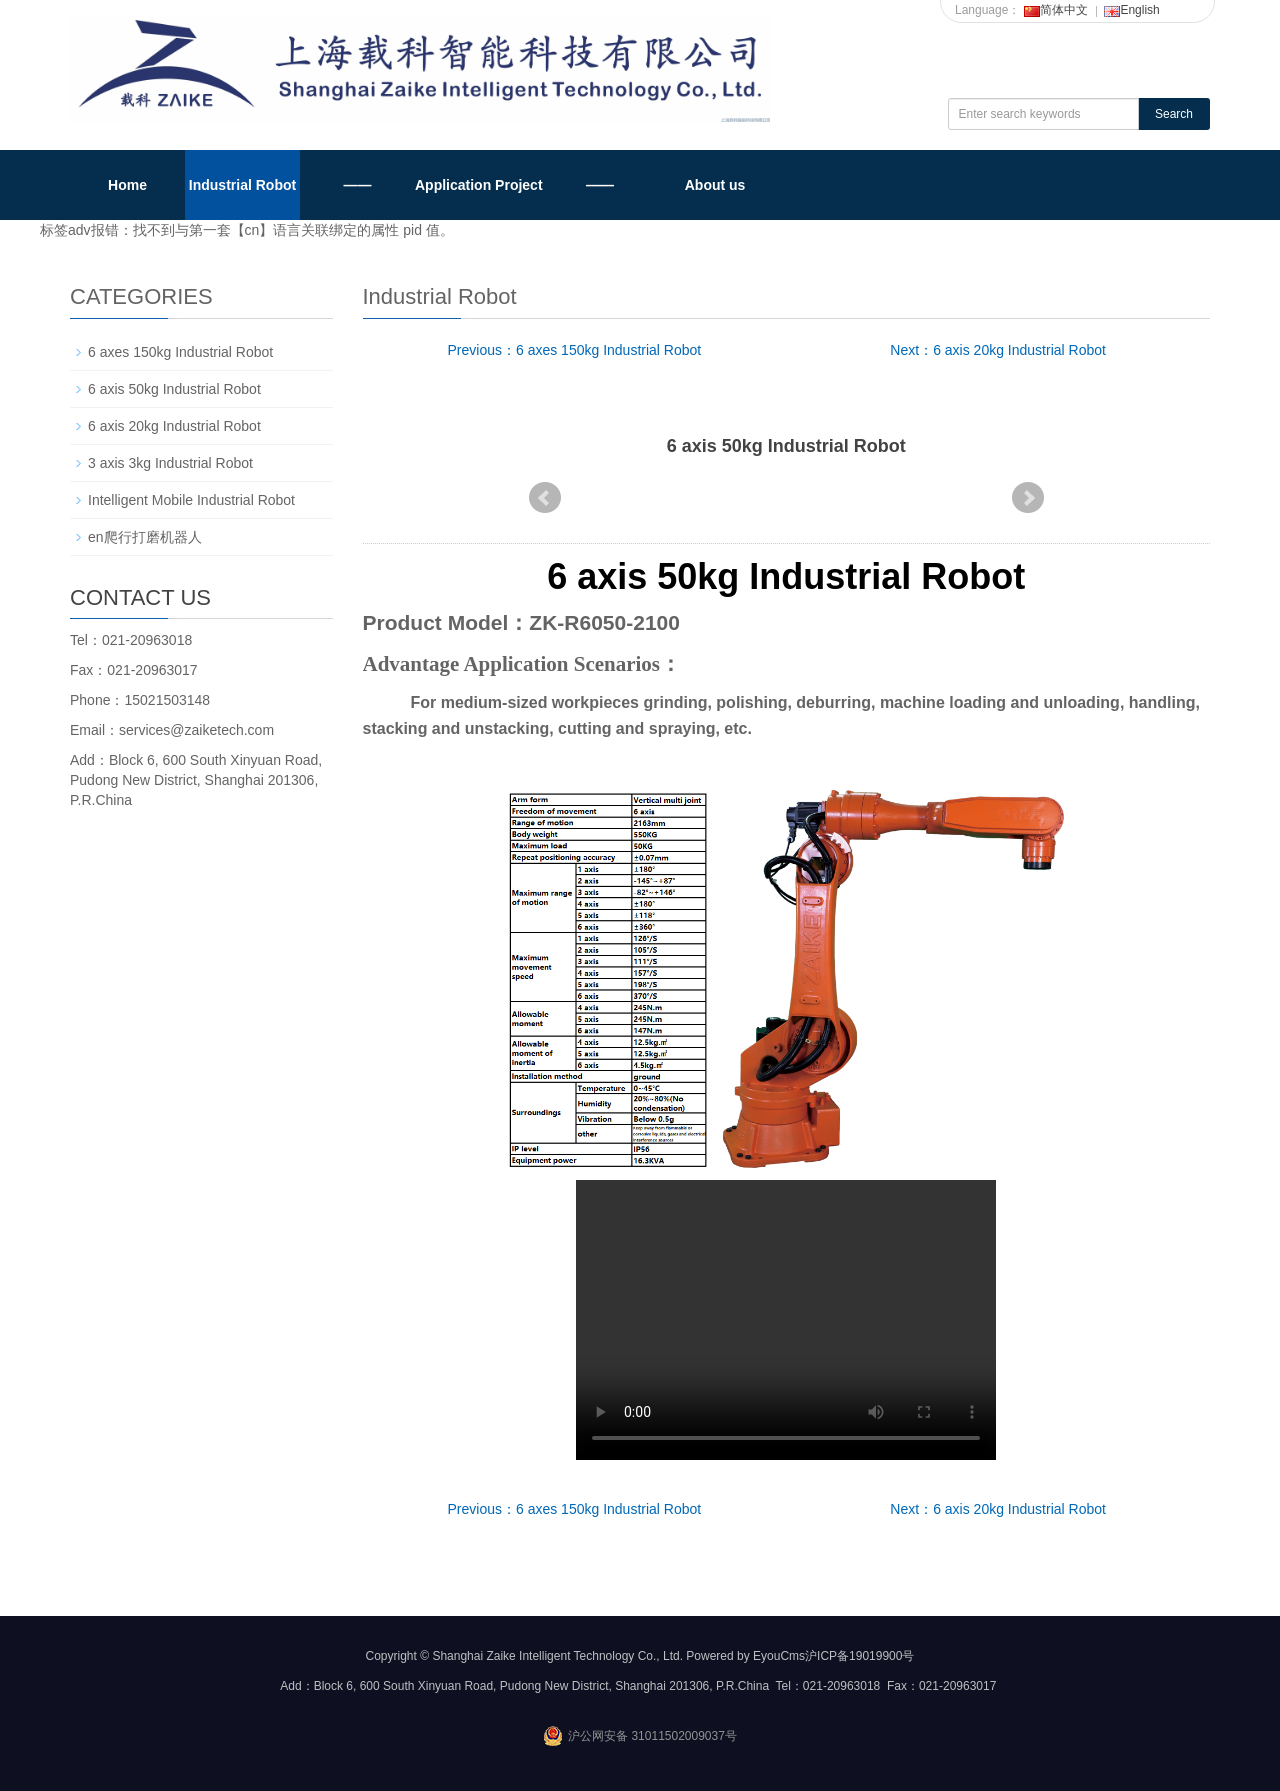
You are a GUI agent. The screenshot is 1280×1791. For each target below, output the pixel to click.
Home (127, 185)
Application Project (479, 185)
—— (358, 185)
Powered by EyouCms (744, 1656)
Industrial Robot (242, 185)
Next (1028, 498)
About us (715, 185)
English (1131, 10)
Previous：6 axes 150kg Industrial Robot (575, 350)
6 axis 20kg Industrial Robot (174, 426)
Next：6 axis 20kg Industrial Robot (998, 350)
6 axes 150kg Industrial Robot (180, 352)
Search (1174, 114)
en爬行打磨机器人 (145, 537)
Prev (545, 498)
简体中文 (1056, 10)
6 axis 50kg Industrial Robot (174, 389)
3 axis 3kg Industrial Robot (170, 463)
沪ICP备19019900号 (859, 1656)
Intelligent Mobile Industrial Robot (191, 500)
